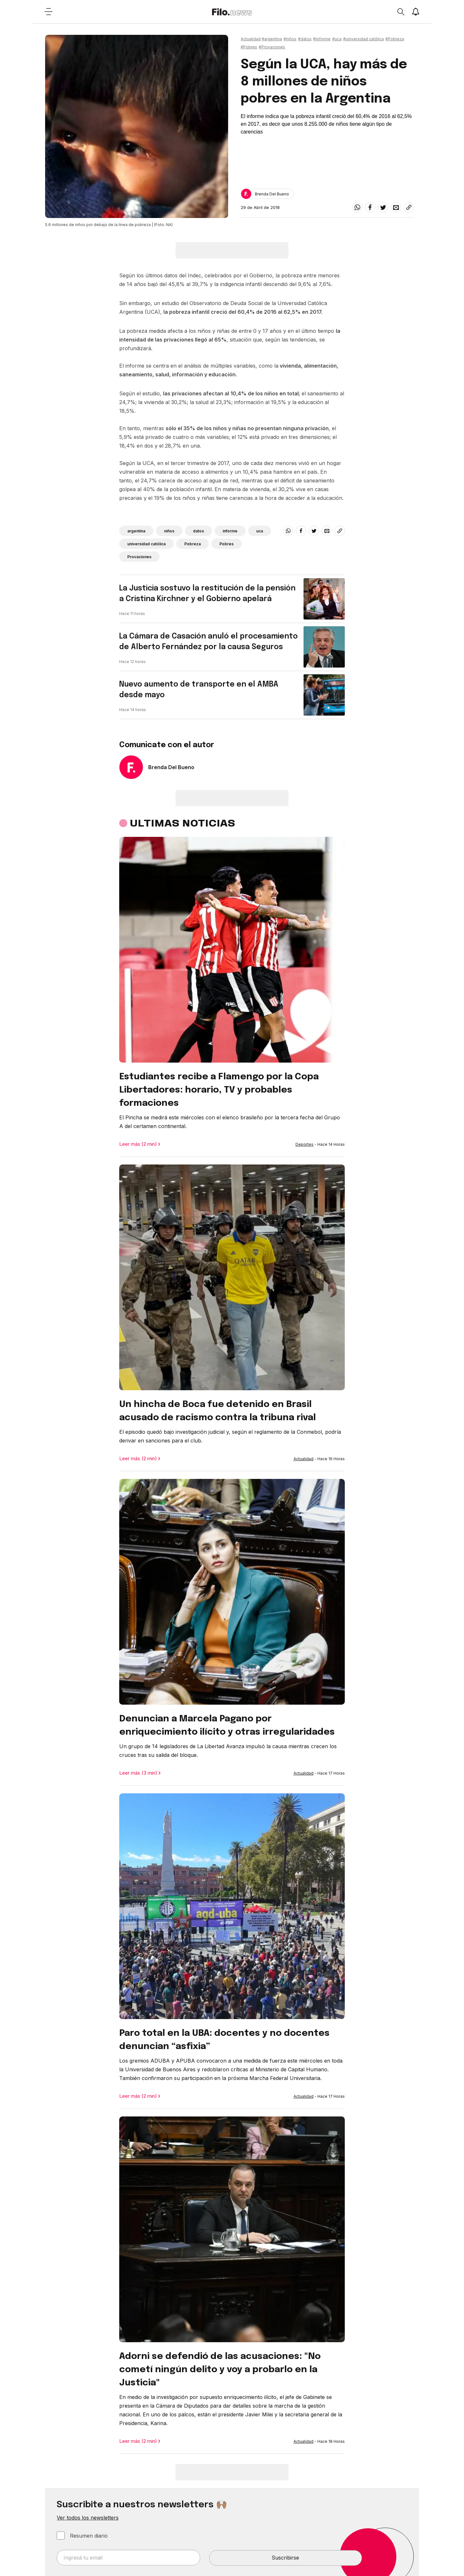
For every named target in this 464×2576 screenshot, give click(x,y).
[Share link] (409, 207)
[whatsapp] (357, 207)
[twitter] (383, 207)
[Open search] (400, 11)
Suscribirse (285, 2557)
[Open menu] (48, 11)
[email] (396, 207)
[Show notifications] (415, 11)
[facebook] (370, 207)
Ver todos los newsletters (88, 2517)
